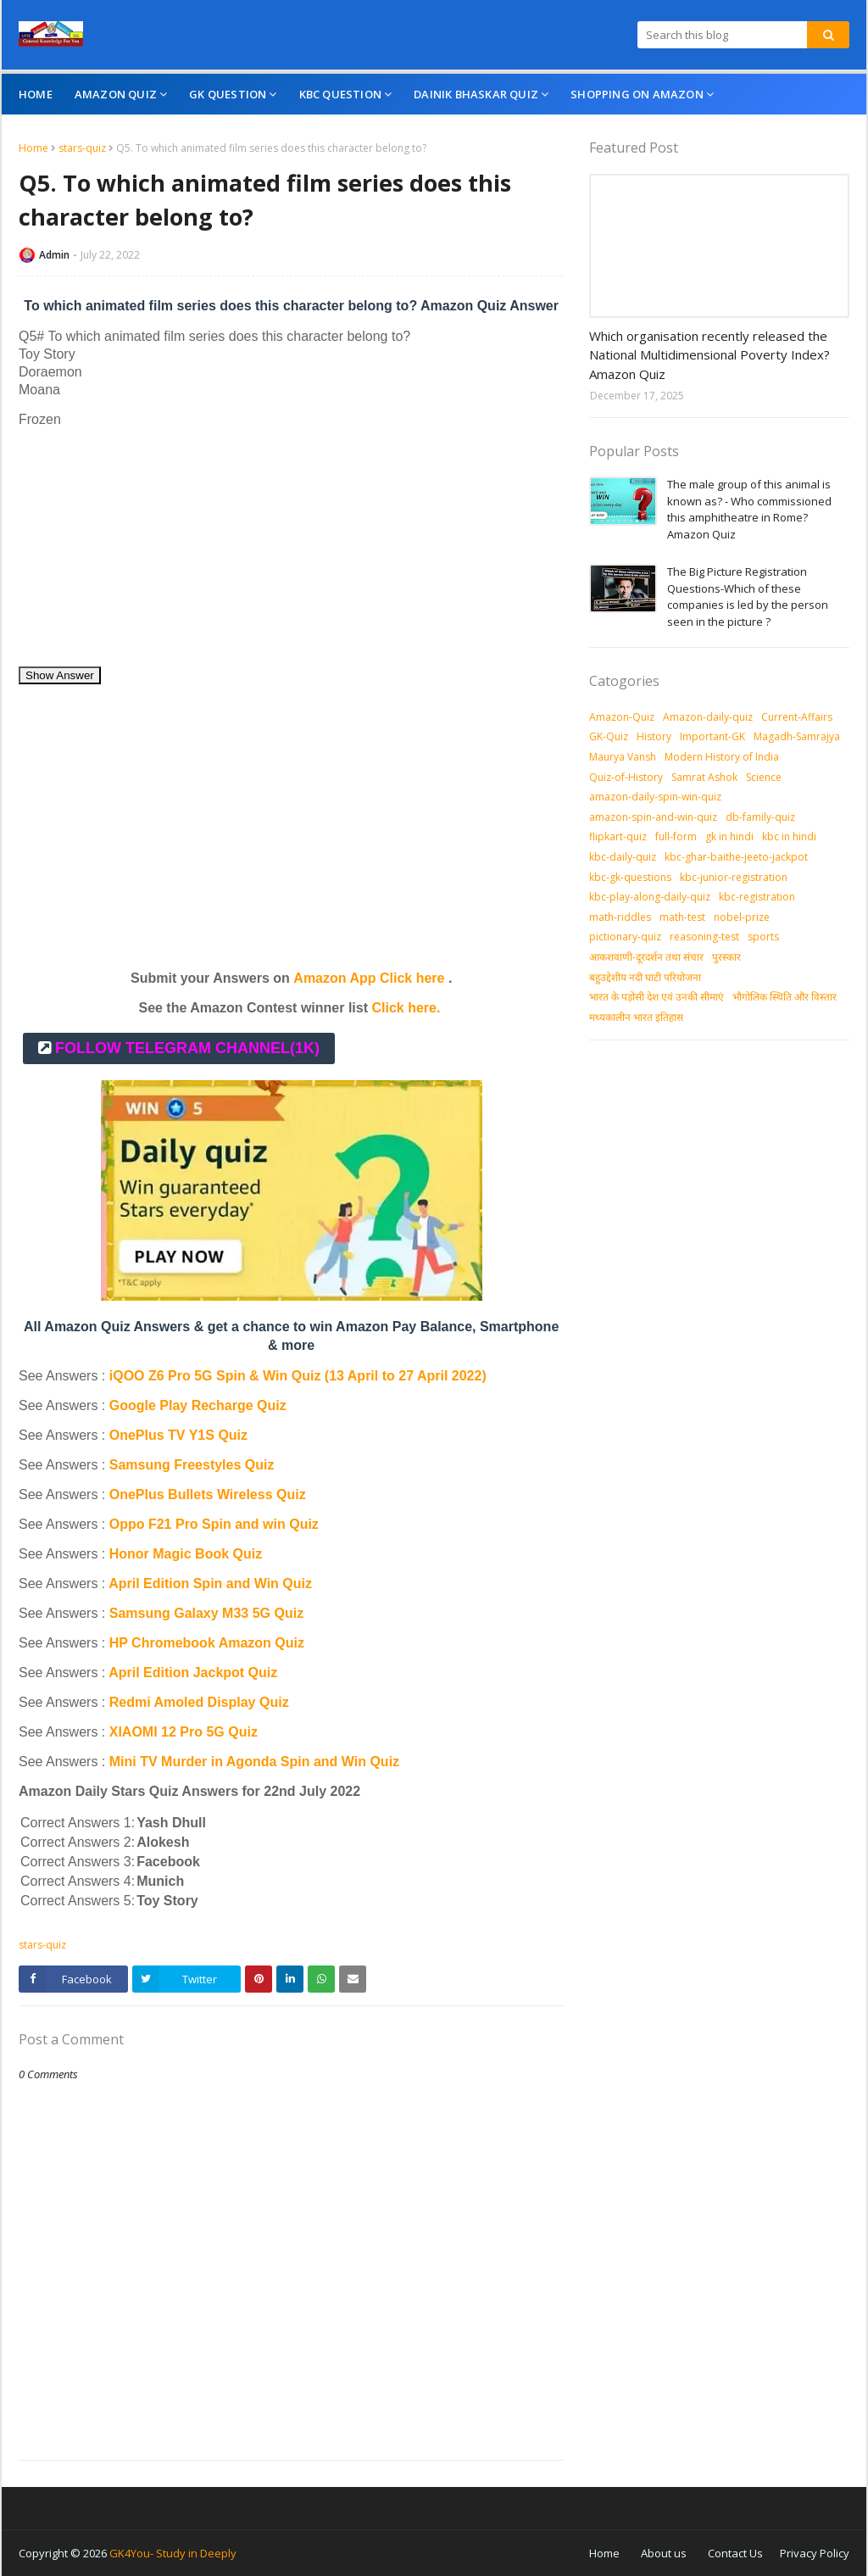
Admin (54, 255)
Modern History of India (722, 757)
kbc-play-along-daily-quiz (649, 896)
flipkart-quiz (618, 836)
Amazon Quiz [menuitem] (116, 94)
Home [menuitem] (36, 94)
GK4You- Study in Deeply (172, 2553)
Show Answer (59, 675)
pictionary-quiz (625, 936)
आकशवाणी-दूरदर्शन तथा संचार (646, 957)
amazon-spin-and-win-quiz (653, 817)
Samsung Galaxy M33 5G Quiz (206, 1613)
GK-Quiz (608, 736)
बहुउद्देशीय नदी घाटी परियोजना (645, 977)
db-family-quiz (760, 817)
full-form (676, 836)
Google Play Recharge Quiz (198, 1405)
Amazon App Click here (368, 978)
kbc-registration (757, 896)
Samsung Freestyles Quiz (192, 1465)
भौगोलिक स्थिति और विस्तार (784, 997)
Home (33, 148)
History (654, 736)
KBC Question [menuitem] (340, 94)
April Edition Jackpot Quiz (192, 1672)
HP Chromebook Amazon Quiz (206, 1643)
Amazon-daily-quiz (708, 717)
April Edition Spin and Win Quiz (210, 1583)
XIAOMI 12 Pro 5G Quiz (183, 1732)
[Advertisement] (291, 547)
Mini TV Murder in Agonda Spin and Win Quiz (256, 1761)
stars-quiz (82, 148)
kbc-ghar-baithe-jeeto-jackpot (736, 857)
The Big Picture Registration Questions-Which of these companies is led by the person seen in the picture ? (747, 596)
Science (764, 777)
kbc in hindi (789, 836)
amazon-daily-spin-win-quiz (655, 796)
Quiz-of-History (626, 777)
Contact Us (735, 2553)
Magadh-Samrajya (797, 736)
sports (763, 936)
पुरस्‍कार (726, 957)
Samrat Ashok (704, 777)
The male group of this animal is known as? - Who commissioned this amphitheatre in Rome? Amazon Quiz (749, 509)
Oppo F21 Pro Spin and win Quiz (216, 1524)
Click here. (405, 1008)
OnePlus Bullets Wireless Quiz (207, 1494)
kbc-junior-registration (733, 877)
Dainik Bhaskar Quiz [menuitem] (476, 94)
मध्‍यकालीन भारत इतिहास (636, 1017)
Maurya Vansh (622, 757)
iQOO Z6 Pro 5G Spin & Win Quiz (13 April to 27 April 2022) (298, 1376)
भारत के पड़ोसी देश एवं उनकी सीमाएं (656, 997)
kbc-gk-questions (630, 877)
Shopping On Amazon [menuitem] (637, 94)
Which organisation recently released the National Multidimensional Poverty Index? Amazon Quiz (709, 354)
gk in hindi (729, 836)
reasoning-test (704, 936)
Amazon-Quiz (621, 717)
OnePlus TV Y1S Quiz (178, 1435)
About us (664, 2553)
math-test (682, 917)
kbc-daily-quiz (622, 857)
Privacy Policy (814, 2553)
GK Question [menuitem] (227, 94)
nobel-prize (742, 917)
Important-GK (712, 736)
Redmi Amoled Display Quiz (199, 1702)
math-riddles (620, 917)
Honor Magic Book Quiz (185, 1554)
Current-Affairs (796, 717)
